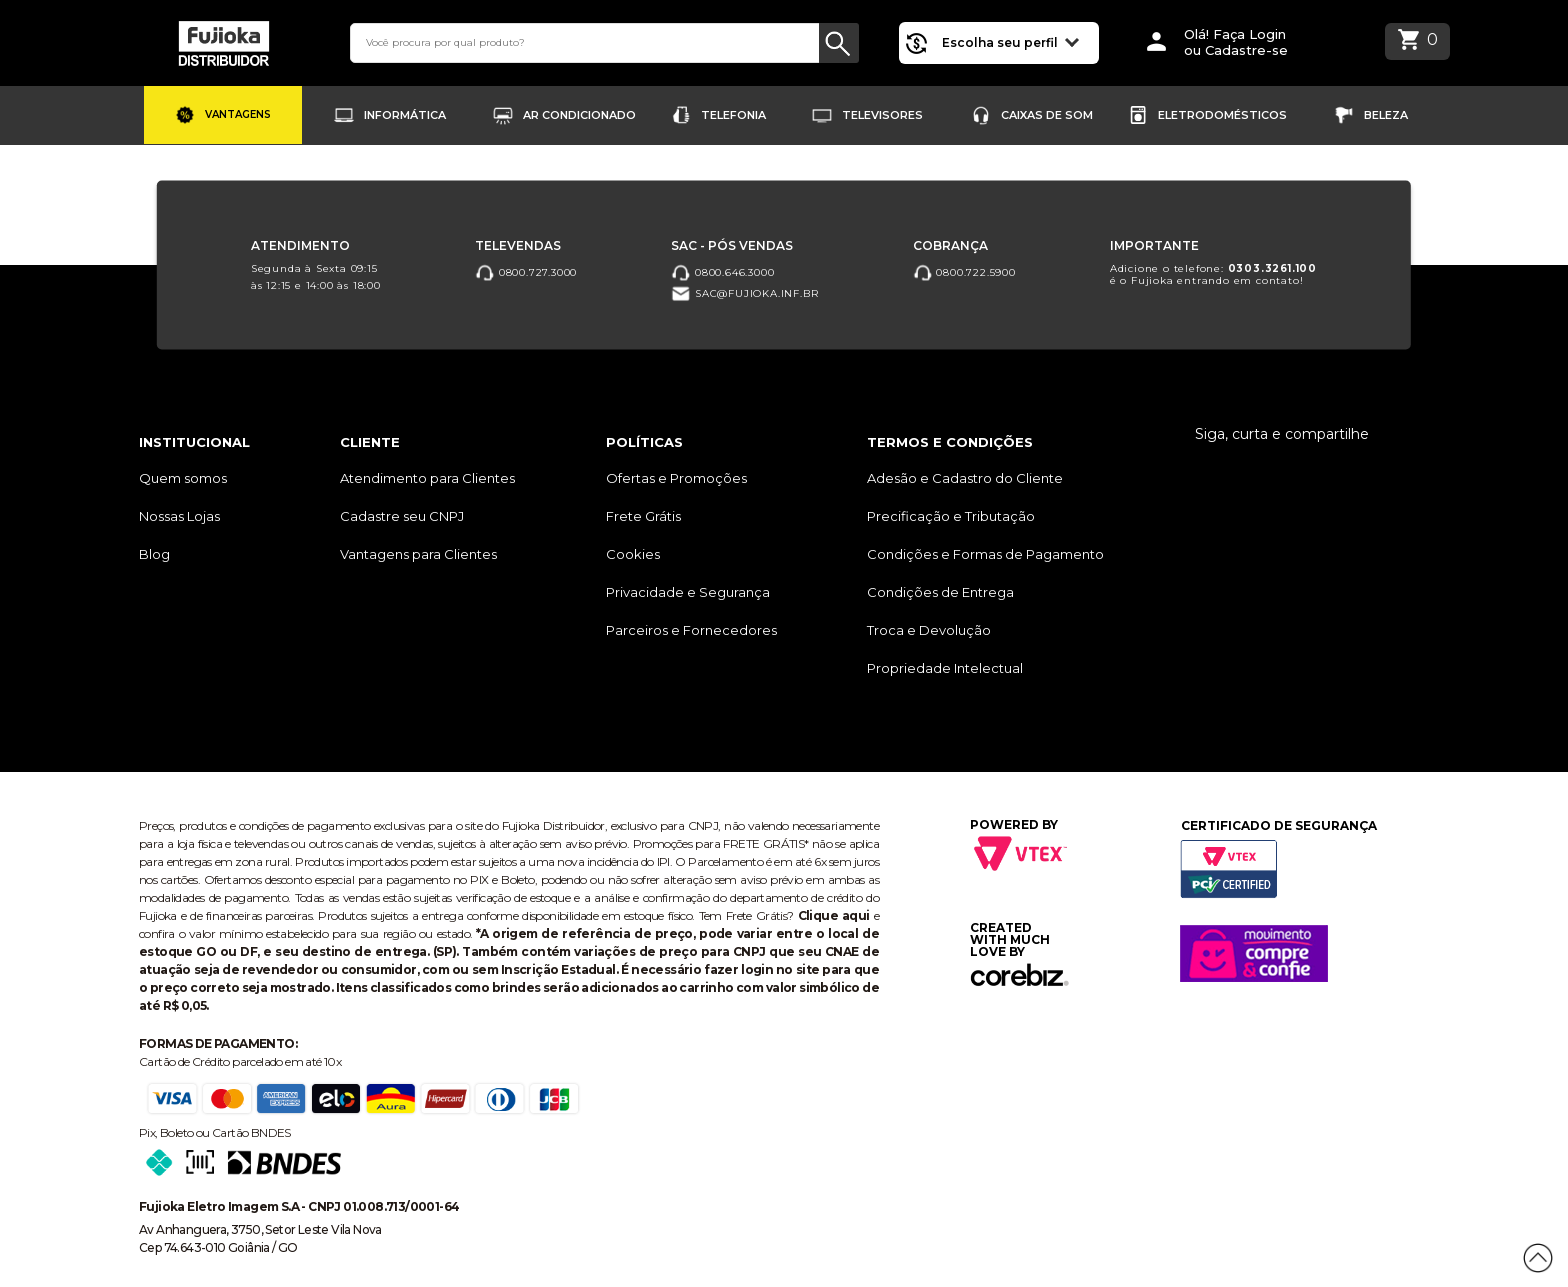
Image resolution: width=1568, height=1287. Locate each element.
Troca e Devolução (929, 630)
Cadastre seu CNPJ (402, 516)
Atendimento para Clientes (427, 478)
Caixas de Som (1047, 115)
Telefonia (733, 115)
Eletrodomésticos (1222, 115)
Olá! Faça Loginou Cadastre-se (1236, 42)
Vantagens (238, 114)
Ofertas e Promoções (676, 478)
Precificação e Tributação (951, 516)
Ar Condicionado (579, 115)
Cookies (633, 554)
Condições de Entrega (940, 592)
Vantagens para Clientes (418, 554)
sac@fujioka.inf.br (744, 294)
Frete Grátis (643, 516)
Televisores (882, 115)
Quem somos (183, 478)
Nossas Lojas (179, 516)
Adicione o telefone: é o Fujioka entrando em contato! (1213, 274)
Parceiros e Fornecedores (691, 630)
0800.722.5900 (964, 272)
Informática (405, 115)
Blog (154, 554)
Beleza (1386, 115)
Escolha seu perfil (1010, 41)
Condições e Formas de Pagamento (985, 554)
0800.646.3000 (722, 272)
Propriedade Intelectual (945, 668)
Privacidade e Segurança (688, 592)
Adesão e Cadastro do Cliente (965, 478)
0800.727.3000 (526, 272)
